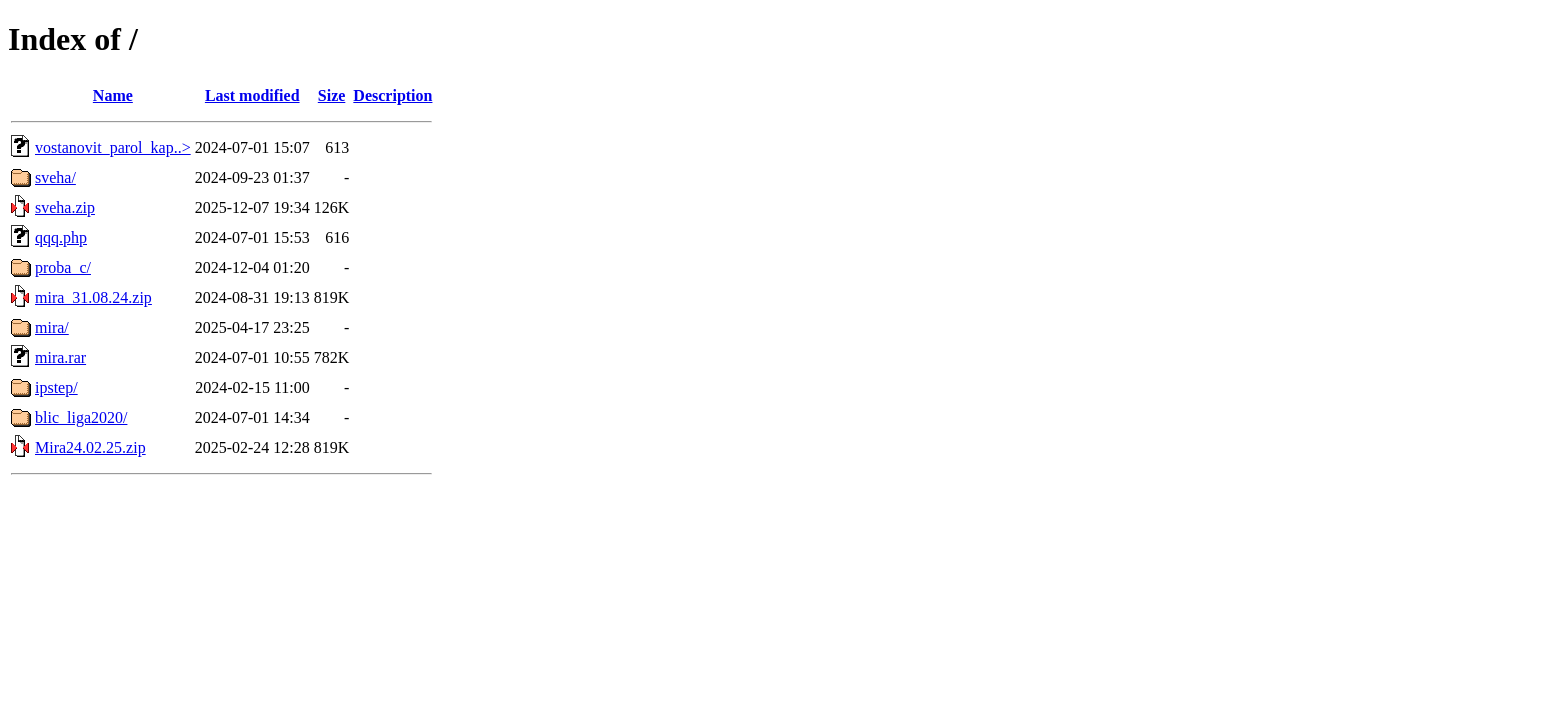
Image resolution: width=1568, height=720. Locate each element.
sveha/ (55, 177)
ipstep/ (56, 387)
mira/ (52, 327)
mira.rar (60, 357)
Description (392, 95)
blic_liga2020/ (81, 417)
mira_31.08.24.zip (93, 297)
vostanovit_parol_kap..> (113, 147)
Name (113, 95)
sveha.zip (65, 207)
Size (332, 95)
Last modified (252, 95)
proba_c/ (63, 267)
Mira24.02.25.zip (90, 447)
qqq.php (61, 237)
